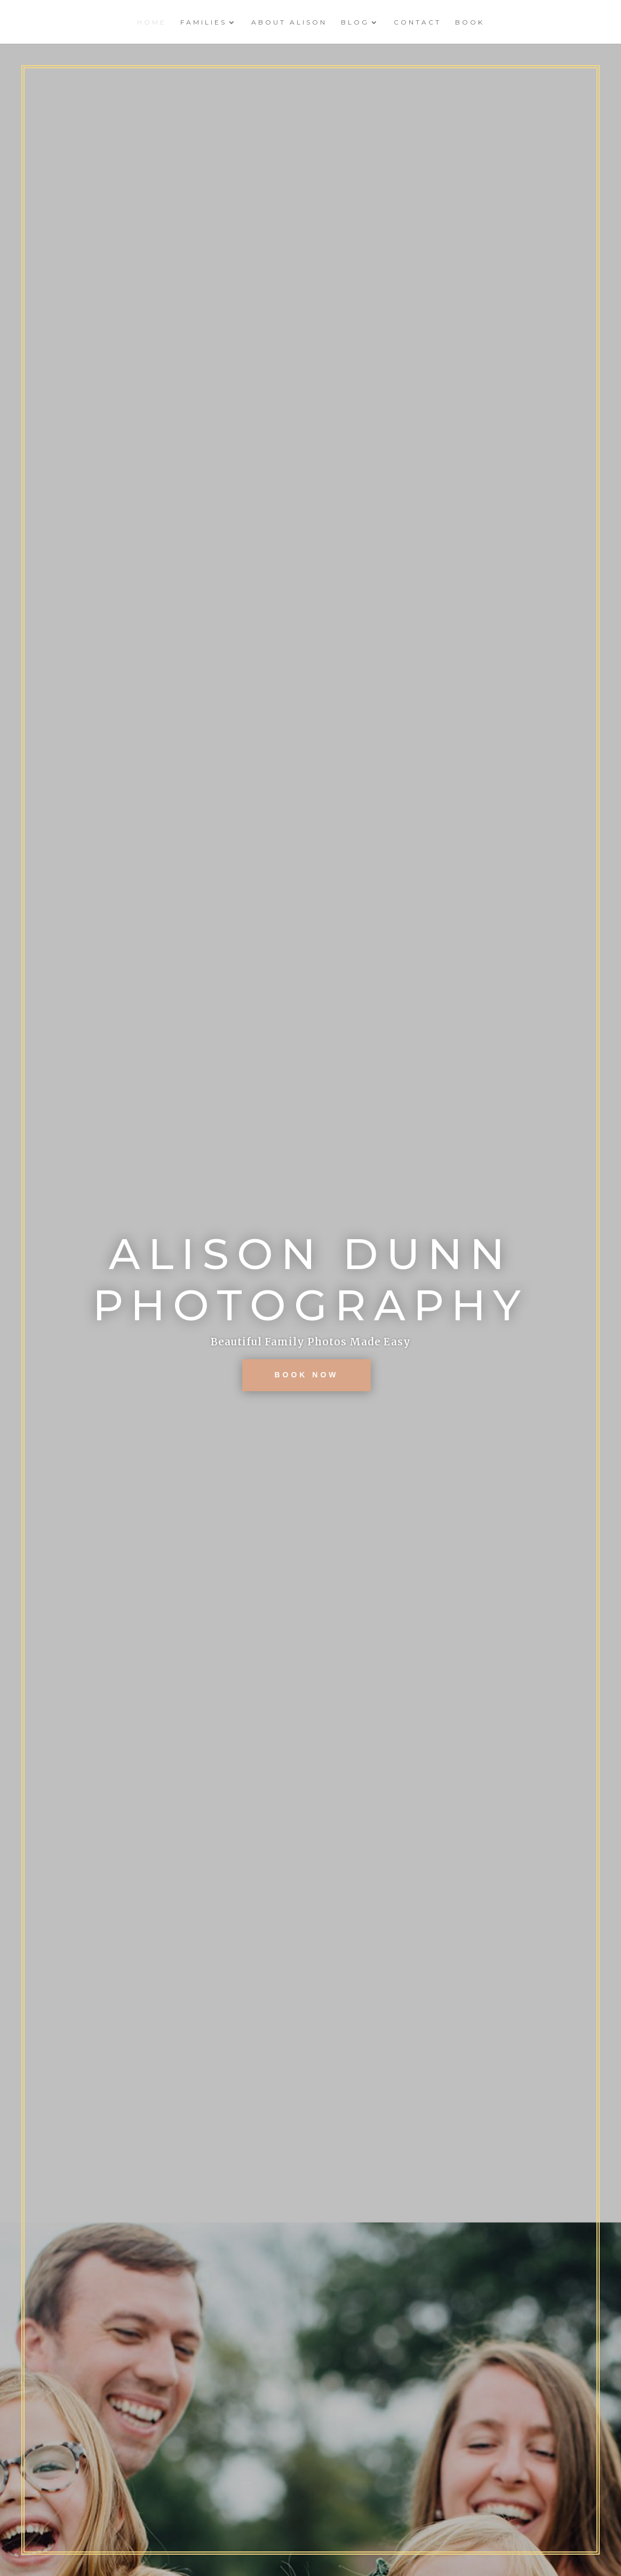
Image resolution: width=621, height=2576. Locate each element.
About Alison (289, 22)
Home (151, 22)
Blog (355, 22)
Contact (417, 22)
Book (469, 22)
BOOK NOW (306, 1374)
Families (203, 22)
